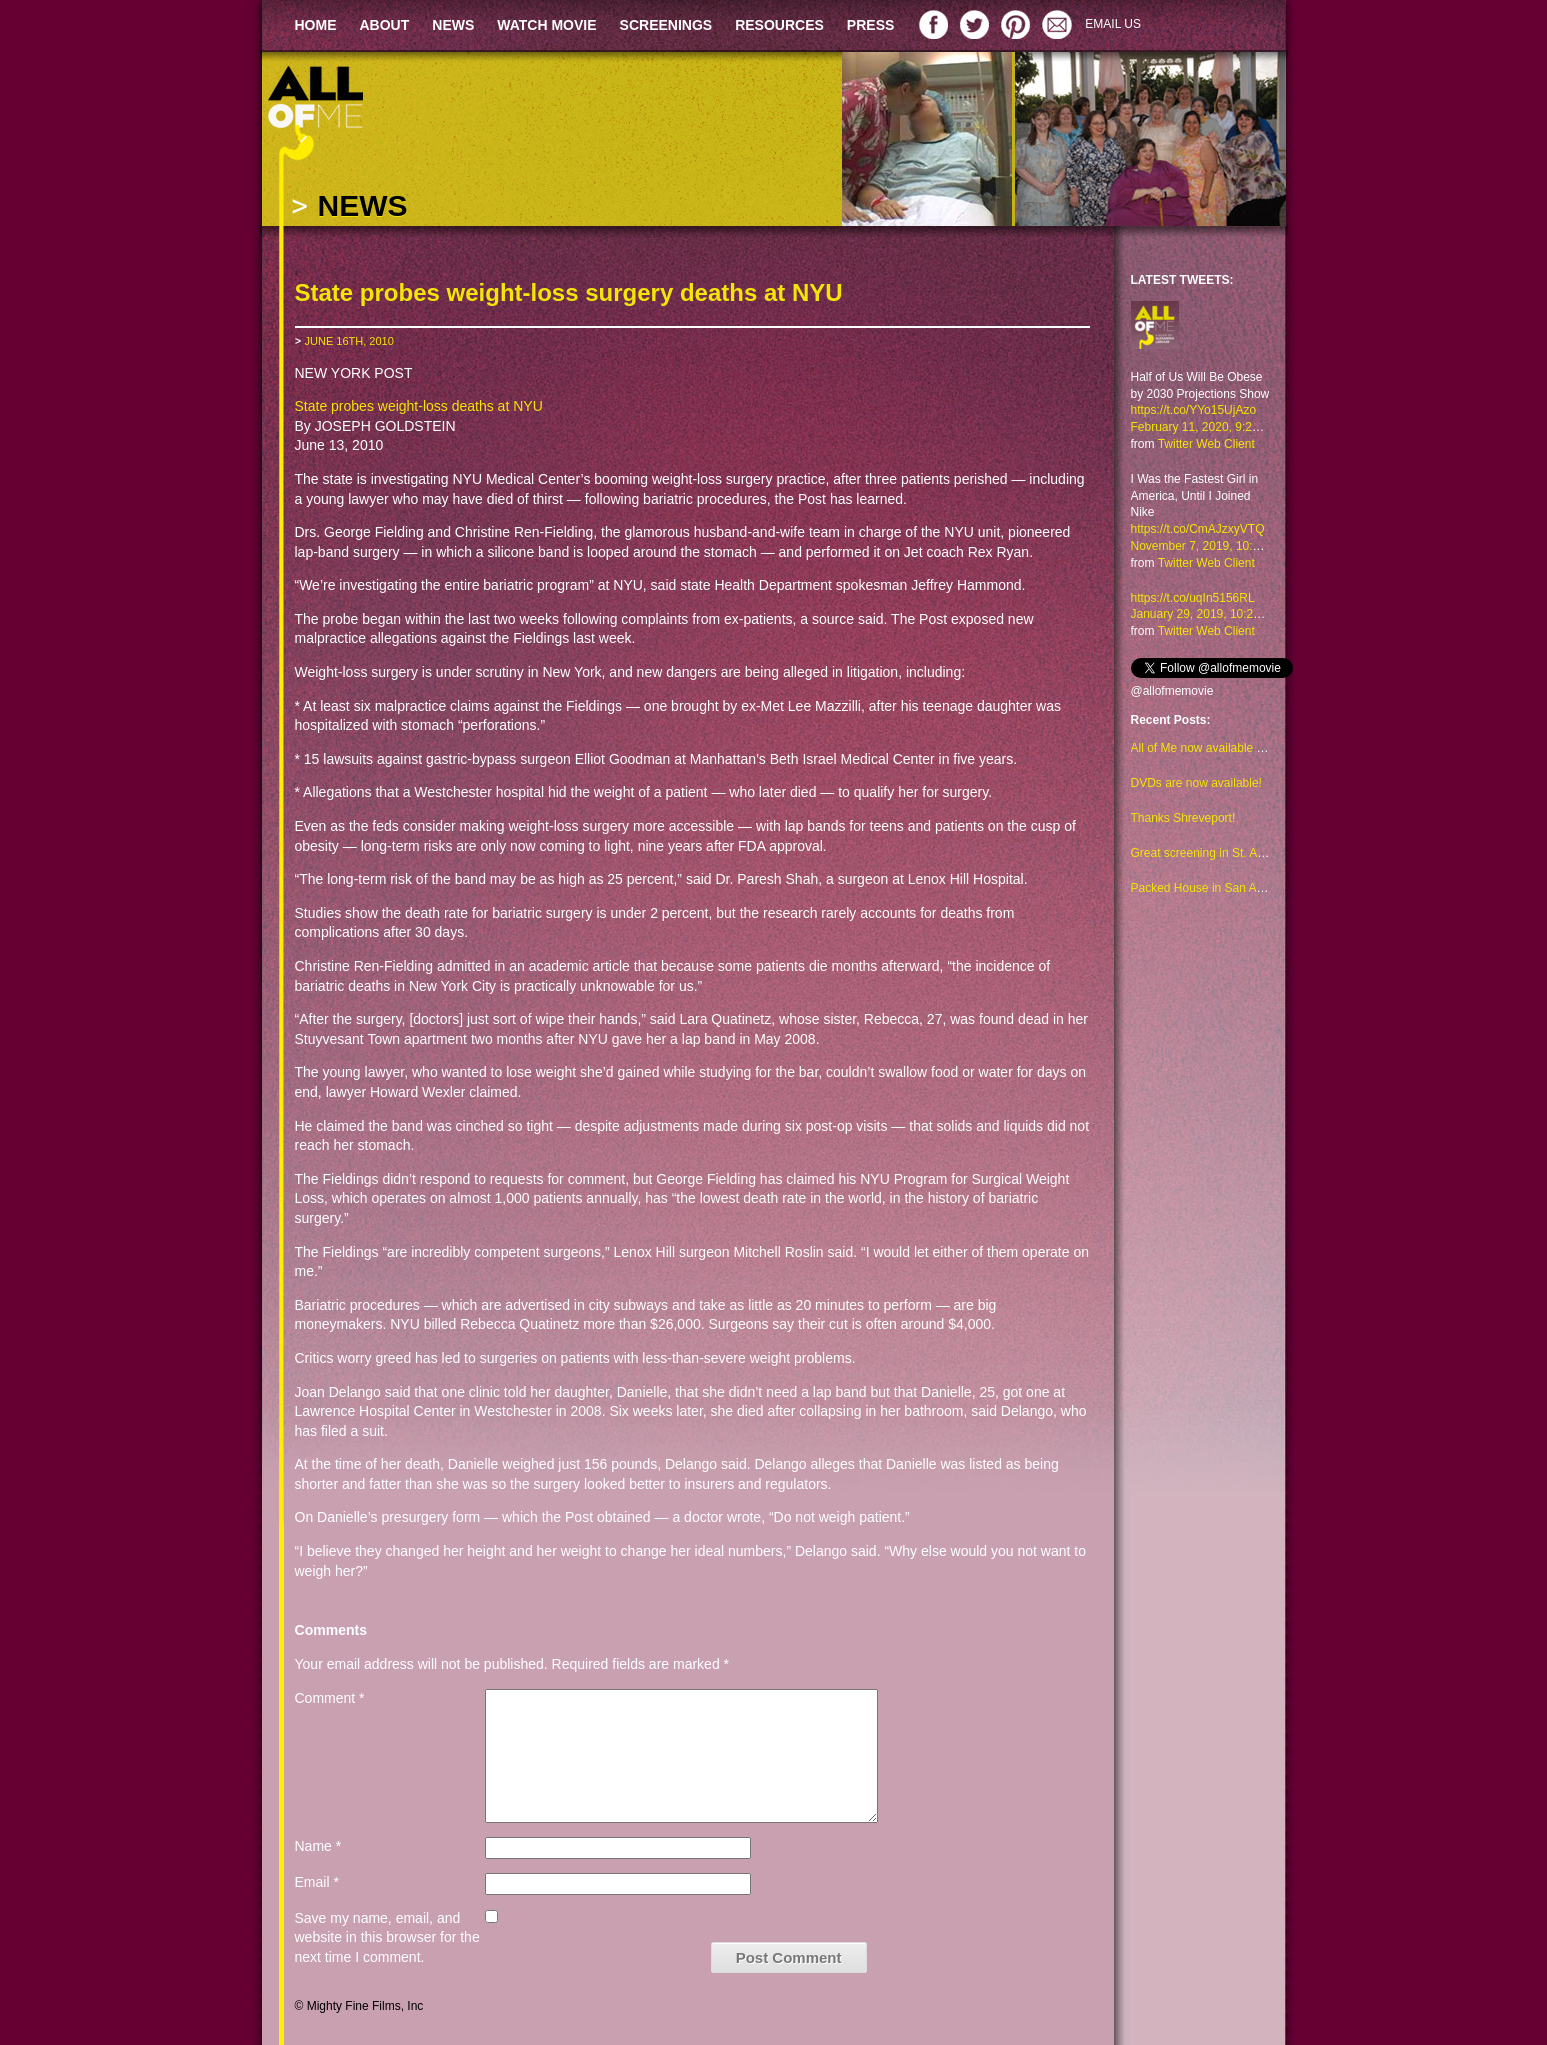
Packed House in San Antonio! (1212, 888)
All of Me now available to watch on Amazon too (1258, 748)
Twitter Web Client (1206, 444)
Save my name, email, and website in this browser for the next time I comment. (387, 1937)
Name (318, 1846)
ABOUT (385, 25)
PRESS (870, 25)
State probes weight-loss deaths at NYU (419, 406)
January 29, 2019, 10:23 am (1205, 614)
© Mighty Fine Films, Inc (359, 2006)
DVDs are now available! (1196, 783)
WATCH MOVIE (546, 25)
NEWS (453, 25)
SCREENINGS (666, 25)
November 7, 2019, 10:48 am (1208, 546)
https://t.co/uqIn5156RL (1193, 598)
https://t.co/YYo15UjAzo (1194, 410)
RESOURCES (779, 25)
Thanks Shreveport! (1183, 818)
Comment (330, 1698)
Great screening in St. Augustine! (1218, 853)
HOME (316, 25)
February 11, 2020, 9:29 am (1205, 427)
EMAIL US (1113, 24)
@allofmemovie (1172, 691)
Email (317, 1882)
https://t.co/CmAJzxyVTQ (1198, 529)
